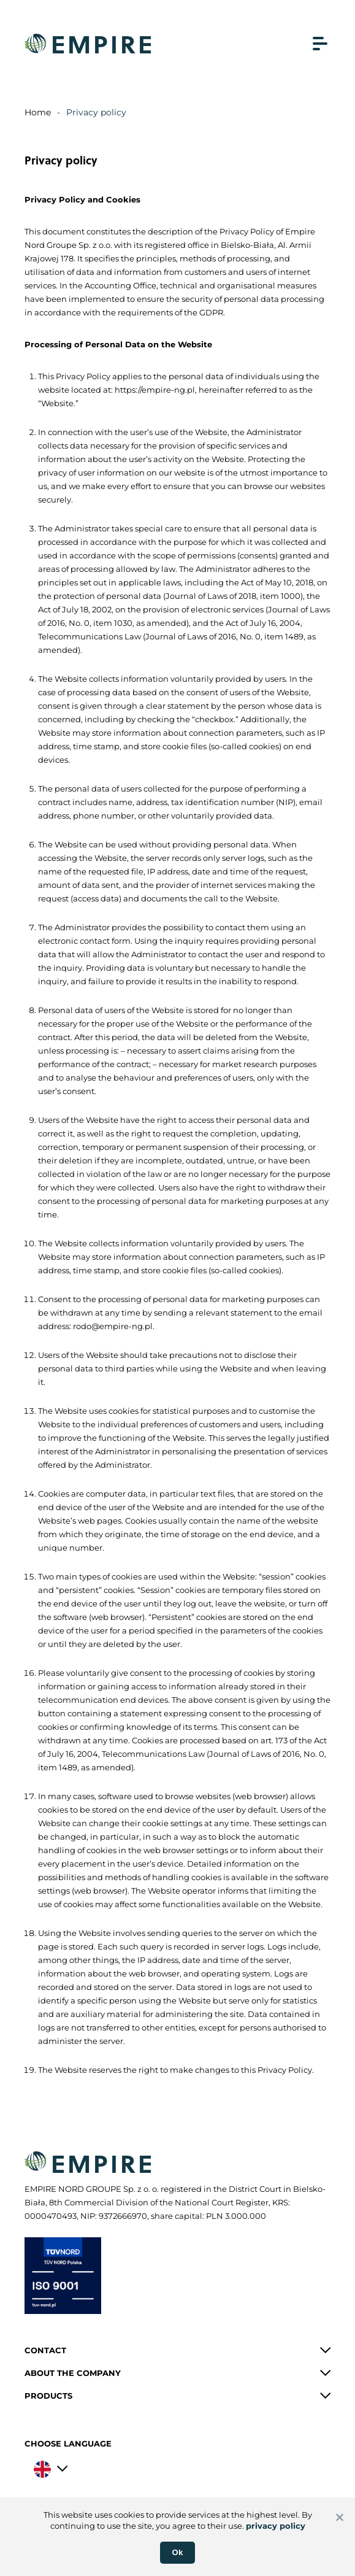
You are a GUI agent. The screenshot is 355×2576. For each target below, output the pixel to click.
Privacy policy (96, 112)
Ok (177, 2552)
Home (38, 112)
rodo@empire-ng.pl (113, 1326)
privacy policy (275, 2526)
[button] (178, 2350)
